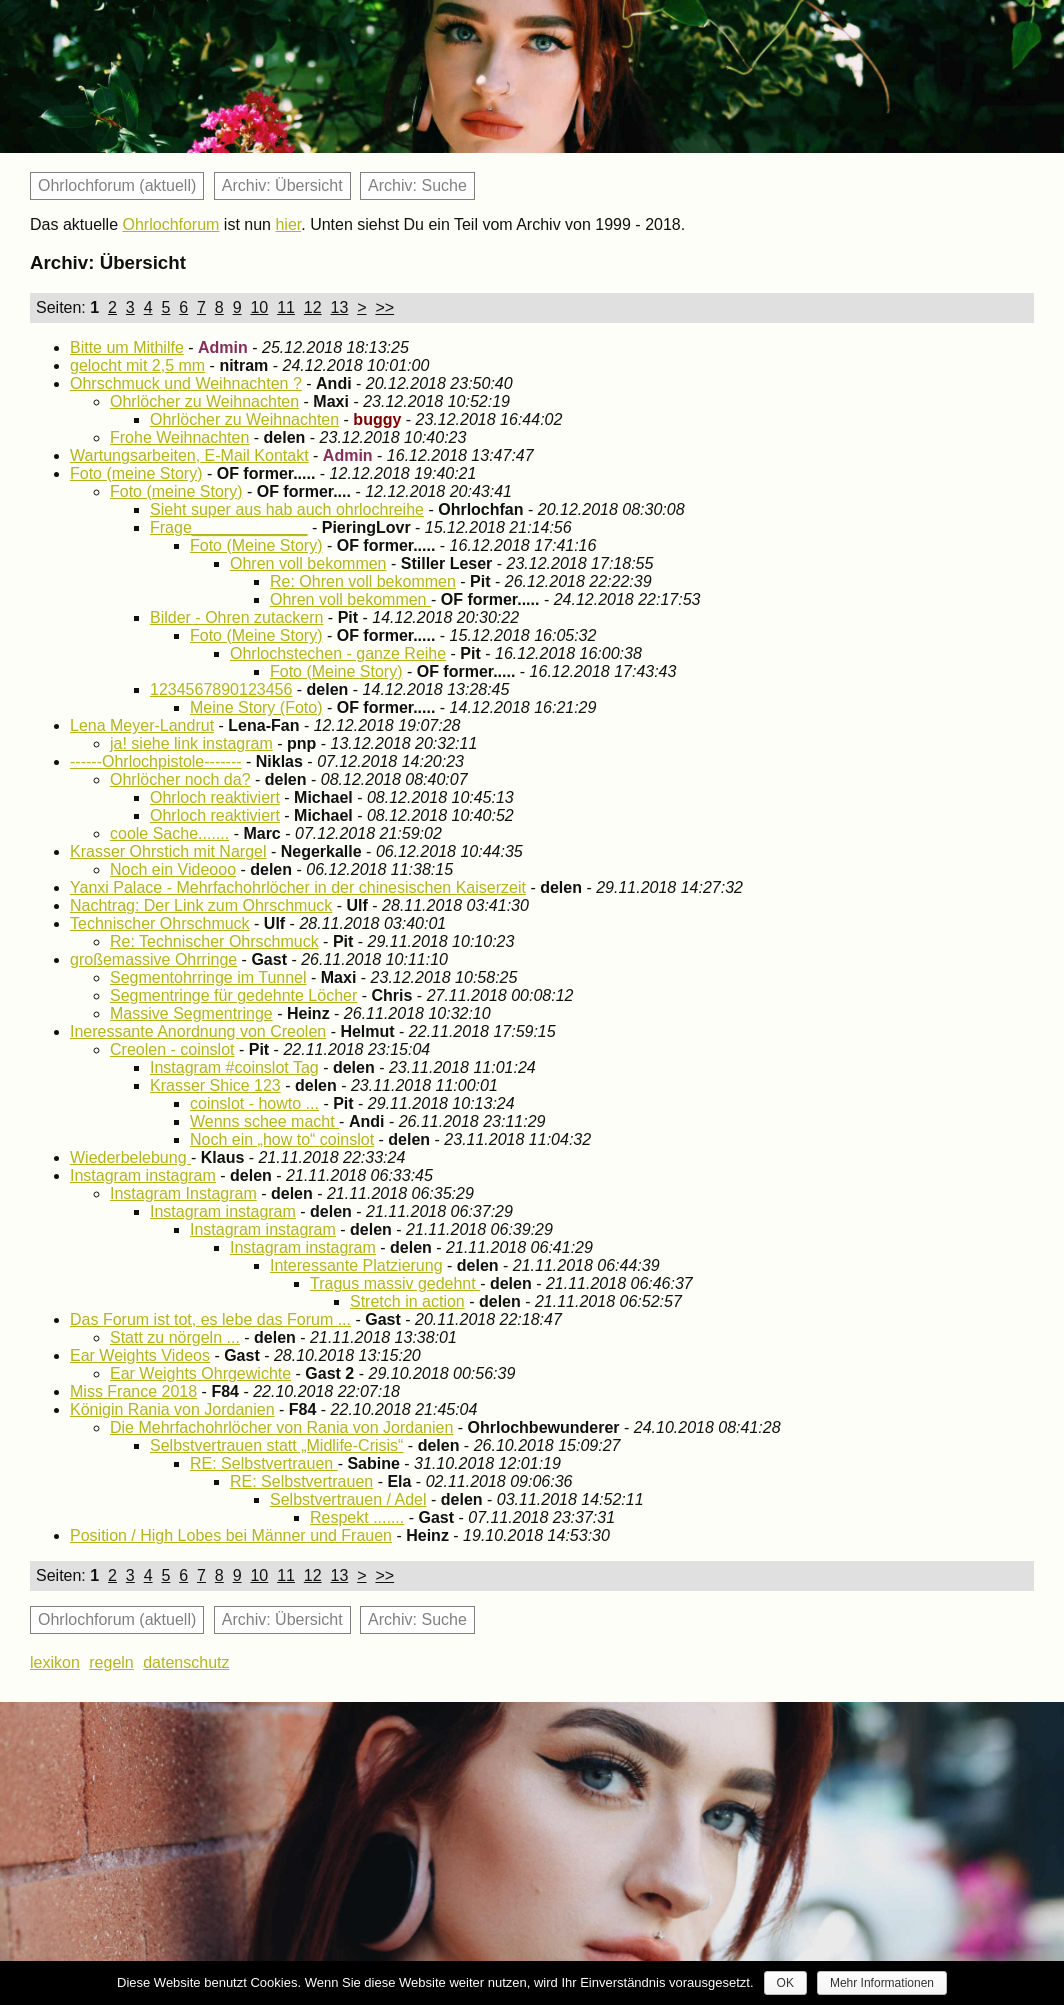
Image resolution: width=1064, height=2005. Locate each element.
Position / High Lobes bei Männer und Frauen (231, 1535)
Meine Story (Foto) (256, 707)
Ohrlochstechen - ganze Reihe (338, 653)
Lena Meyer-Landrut (142, 725)
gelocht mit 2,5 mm (137, 365)
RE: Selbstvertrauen (264, 1463)
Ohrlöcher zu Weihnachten (204, 401)
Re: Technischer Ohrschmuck (214, 941)
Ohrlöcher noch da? (180, 779)
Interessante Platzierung (356, 1265)
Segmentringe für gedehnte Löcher (233, 995)
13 (340, 307)
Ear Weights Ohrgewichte (200, 1373)
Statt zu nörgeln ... (175, 1337)
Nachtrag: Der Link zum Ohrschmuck (201, 905)
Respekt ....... (357, 1517)
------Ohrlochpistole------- (156, 761)
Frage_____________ (228, 527)
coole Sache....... (169, 833)
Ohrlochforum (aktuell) (117, 185)
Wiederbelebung (130, 1157)
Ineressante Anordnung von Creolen (198, 1031)
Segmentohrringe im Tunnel (208, 977)
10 (259, 307)
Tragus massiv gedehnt (395, 1283)
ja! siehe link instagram (191, 743)
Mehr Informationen (882, 1983)
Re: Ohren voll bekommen (363, 581)
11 (286, 307)
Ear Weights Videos (140, 1355)
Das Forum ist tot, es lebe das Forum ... (210, 1319)
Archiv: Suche (417, 185)
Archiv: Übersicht (282, 185)
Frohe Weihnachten (179, 437)
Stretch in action (407, 1301)
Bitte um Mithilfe (127, 347)
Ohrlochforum (171, 224)
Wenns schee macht (264, 1121)
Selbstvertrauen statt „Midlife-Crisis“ (276, 1445)
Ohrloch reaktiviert (215, 797)
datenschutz (186, 1662)
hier (288, 224)
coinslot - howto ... (254, 1103)
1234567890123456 (221, 689)
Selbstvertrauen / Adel (348, 1499)
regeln (111, 1662)
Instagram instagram (143, 1175)
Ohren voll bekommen (308, 563)
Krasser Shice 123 (215, 1085)
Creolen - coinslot (172, 1049)
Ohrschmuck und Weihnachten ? (186, 383)
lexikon (55, 1662)
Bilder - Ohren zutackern (236, 617)
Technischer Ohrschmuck (160, 923)
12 (313, 307)
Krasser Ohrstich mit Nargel (168, 851)
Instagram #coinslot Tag (234, 1067)
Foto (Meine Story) (256, 545)
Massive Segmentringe (191, 1013)
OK (785, 1983)
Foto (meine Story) (136, 473)
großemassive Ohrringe (153, 959)
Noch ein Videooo (173, 869)
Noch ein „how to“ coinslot (282, 1139)
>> (384, 307)
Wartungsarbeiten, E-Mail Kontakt (189, 455)
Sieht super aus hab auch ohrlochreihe (287, 509)
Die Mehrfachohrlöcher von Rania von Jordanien (281, 1427)
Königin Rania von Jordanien (172, 1409)
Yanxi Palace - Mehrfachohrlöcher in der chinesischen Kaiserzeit (298, 887)
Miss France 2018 (133, 1391)
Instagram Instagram (183, 1193)
